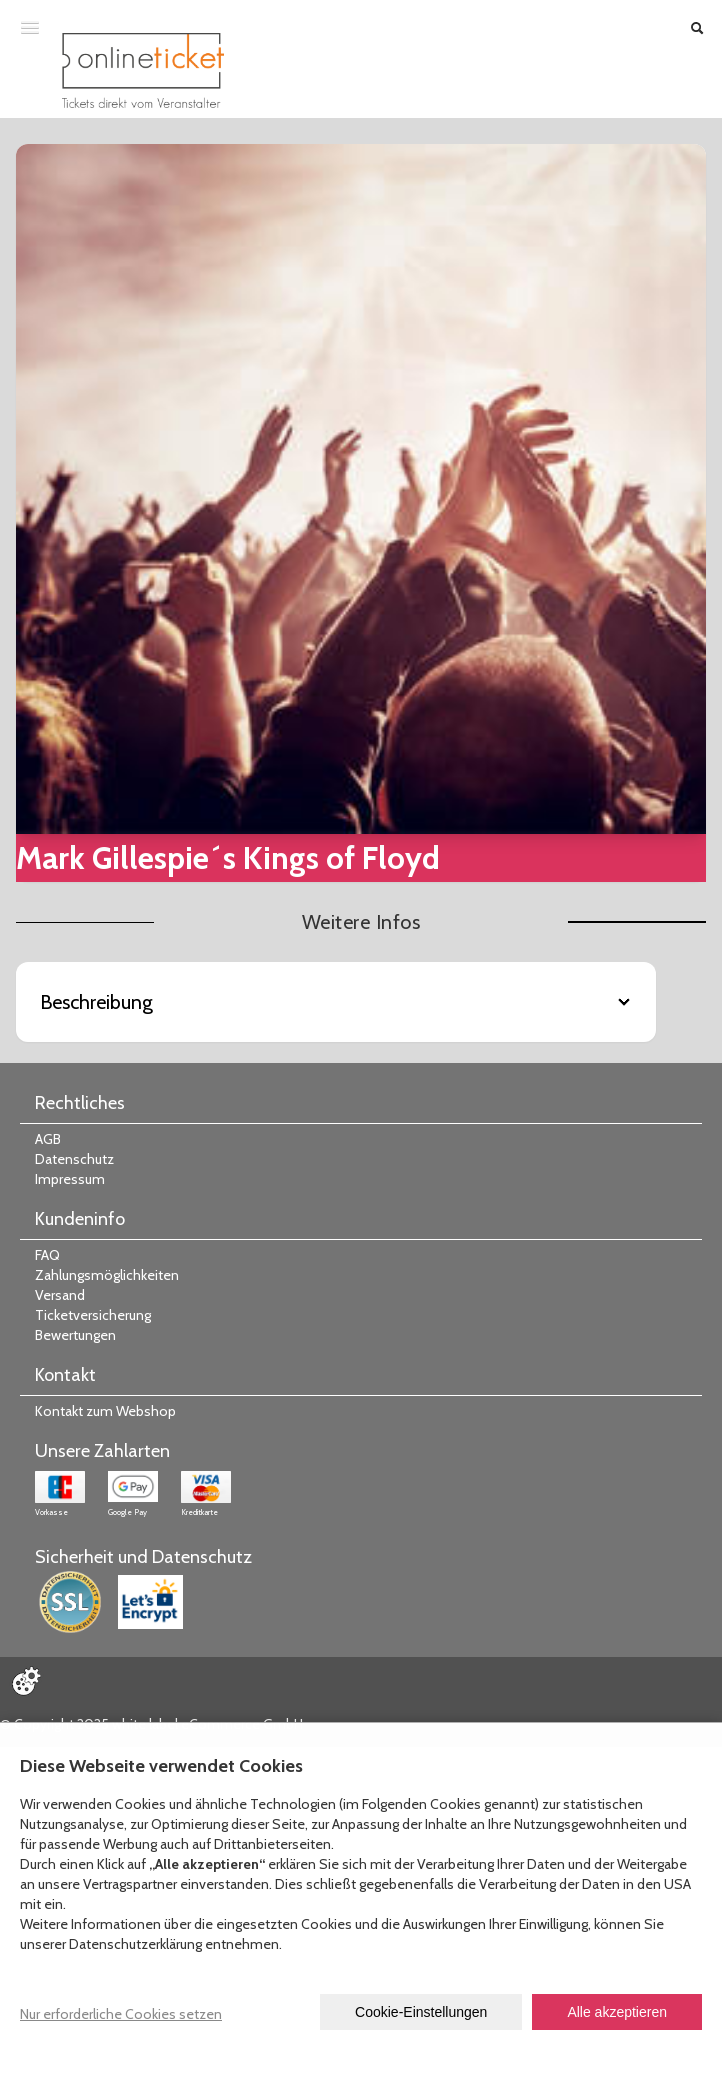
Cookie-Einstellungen (421, 2012)
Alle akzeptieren (617, 2012)
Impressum (70, 1179)
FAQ (47, 1255)
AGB (48, 1139)
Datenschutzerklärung (135, 1944)
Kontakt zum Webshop (105, 1411)
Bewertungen (75, 1335)
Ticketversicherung (93, 1315)
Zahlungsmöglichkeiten (107, 1275)
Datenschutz (74, 1159)
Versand (60, 1295)
